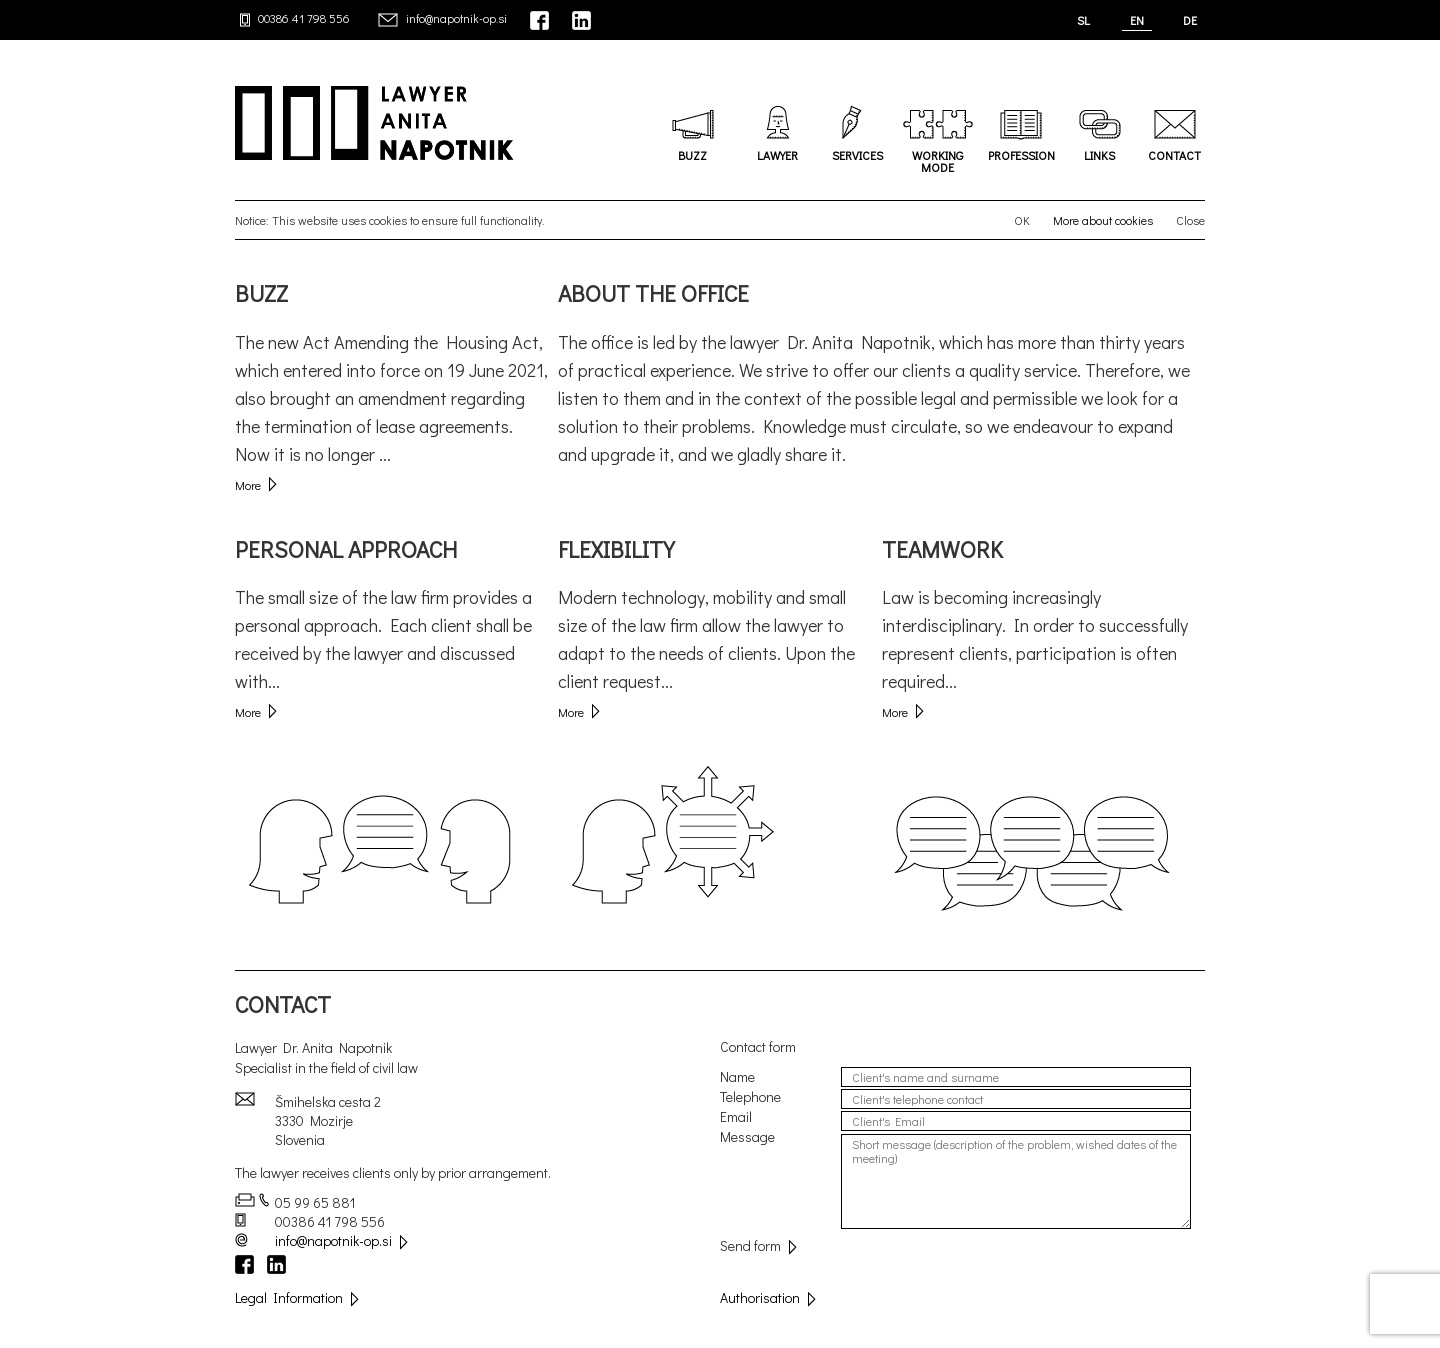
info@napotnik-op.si (456, 18)
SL (1083, 20)
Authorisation (768, 1297)
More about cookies (1103, 220)
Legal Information (297, 1297)
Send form (758, 1245)
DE (1190, 20)
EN (1137, 20)
